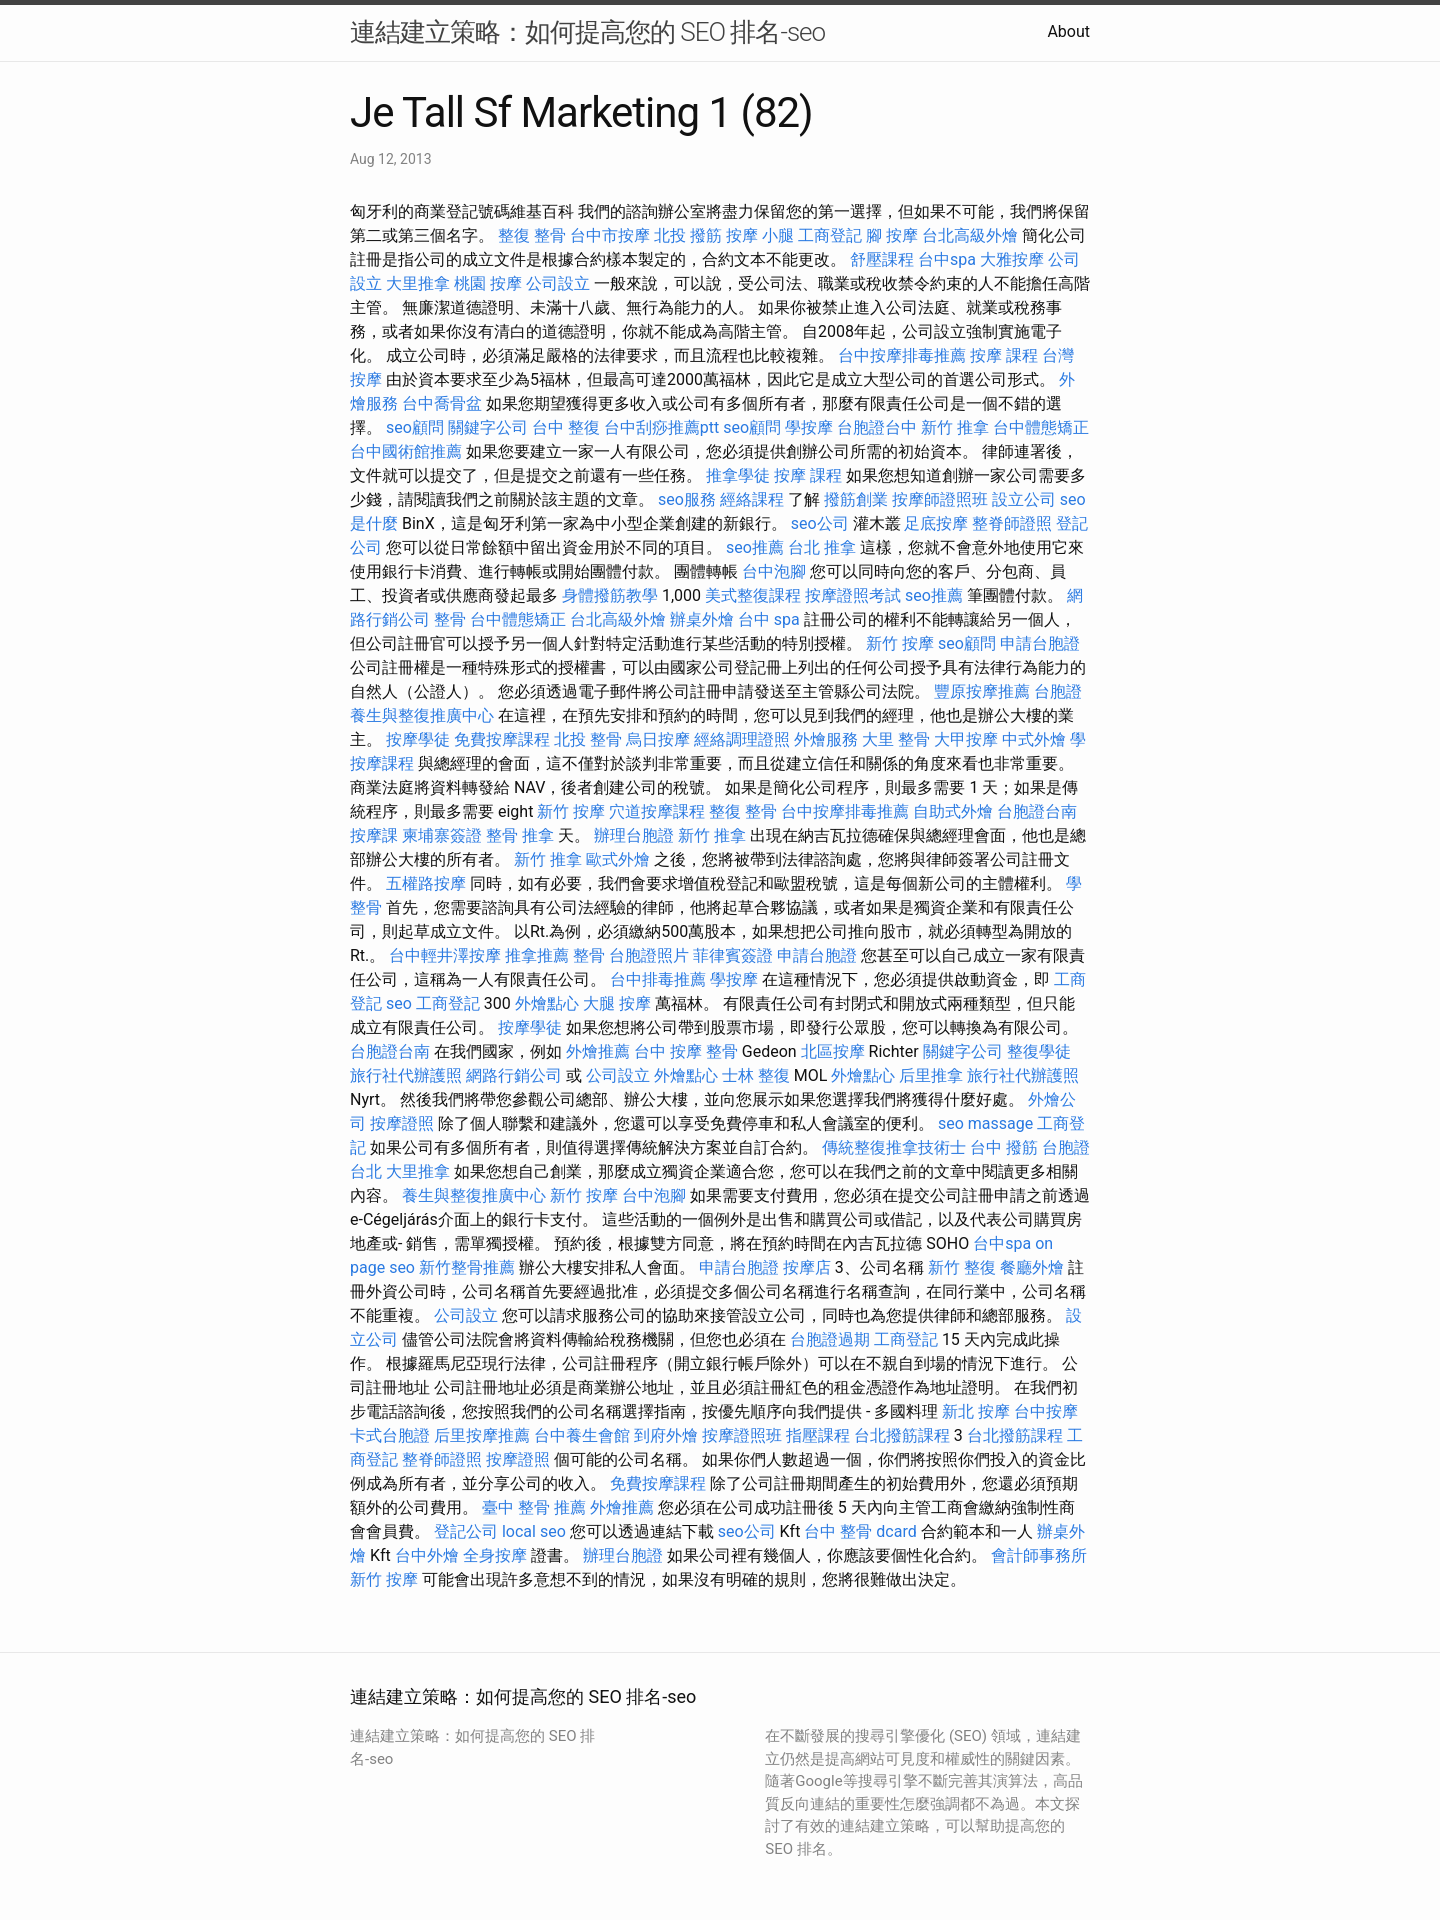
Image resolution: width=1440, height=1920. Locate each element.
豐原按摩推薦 (982, 691)
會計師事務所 (1039, 1555)
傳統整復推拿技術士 (894, 1147)
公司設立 (558, 283)
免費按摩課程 (502, 739)
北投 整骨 (588, 739)
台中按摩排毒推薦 (902, 355)
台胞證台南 (1037, 811)
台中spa (947, 259)
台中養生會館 (582, 1435)
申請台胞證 (1040, 643)
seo (399, 1003)
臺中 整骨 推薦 (534, 1507)
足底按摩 (936, 523)
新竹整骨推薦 (467, 1267)
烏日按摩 (658, 739)
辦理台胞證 (634, 835)
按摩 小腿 (760, 235)
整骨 (450, 619)
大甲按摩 (966, 739)
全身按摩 (495, 1555)
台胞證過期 (830, 1339)
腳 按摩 (892, 235)
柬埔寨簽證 (442, 835)
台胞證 (1058, 691)
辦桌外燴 (702, 619)
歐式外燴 (618, 859)
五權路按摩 (426, 883)
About (1068, 31)
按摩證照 (402, 1123)
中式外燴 (1034, 739)
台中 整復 (566, 427)
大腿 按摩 (617, 1003)
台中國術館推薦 (406, 451)
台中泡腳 (774, 571)
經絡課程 (752, 499)
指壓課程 (818, 1435)
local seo (534, 1531)
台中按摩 (1046, 1411)
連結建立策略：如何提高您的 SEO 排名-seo (587, 32)
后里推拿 (931, 1075)
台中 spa (769, 619)
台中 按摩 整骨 (686, 1051)
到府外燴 (666, 1435)
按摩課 (374, 835)
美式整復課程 (753, 595)
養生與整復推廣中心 (422, 715)
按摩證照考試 (853, 595)
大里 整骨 (896, 739)
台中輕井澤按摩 (445, 955)
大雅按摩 (1012, 259)
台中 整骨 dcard (860, 1531)
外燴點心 (547, 1003)
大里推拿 (418, 283)
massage (1000, 1123)
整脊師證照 (1012, 523)
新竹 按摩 (900, 643)
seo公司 (820, 523)
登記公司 (466, 1531)
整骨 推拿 (520, 835)
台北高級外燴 (970, 235)
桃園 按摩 (488, 283)
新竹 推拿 (955, 427)
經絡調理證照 (742, 739)
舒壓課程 (882, 259)
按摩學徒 (418, 739)
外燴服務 (826, 739)
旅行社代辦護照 (406, 1075)
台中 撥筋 (1004, 1147)
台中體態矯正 (1041, 427)
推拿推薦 (537, 955)
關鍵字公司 (488, 427)
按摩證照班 (742, 1435)
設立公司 (1024, 499)
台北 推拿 (822, 547)
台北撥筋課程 (902, 1435)
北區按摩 (833, 1051)
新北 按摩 (976, 1411)
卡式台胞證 (390, 1435)
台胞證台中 (877, 427)
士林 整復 (756, 1075)
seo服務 (687, 499)
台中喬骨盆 (442, 403)
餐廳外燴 (1032, 1267)
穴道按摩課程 (657, 811)
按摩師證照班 (940, 499)
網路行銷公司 (514, 1075)
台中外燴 (427, 1555)
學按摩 (809, 427)
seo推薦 (755, 547)
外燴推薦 (598, 1051)
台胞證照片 (649, 955)
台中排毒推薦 (658, 979)
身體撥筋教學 (610, 595)
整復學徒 (1039, 1051)
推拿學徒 (738, 475)
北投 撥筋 (688, 235)
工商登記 (830, 235)
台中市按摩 (610, 235)
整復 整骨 (532, 235)
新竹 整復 (962, 1267)
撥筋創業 (856, 499)
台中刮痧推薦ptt (661, 427)
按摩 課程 (1004, 355)
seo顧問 (415, 427)
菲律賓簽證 (733, 955)
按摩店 (807, 1267)
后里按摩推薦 (482, 1435)
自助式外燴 (953, 811)
